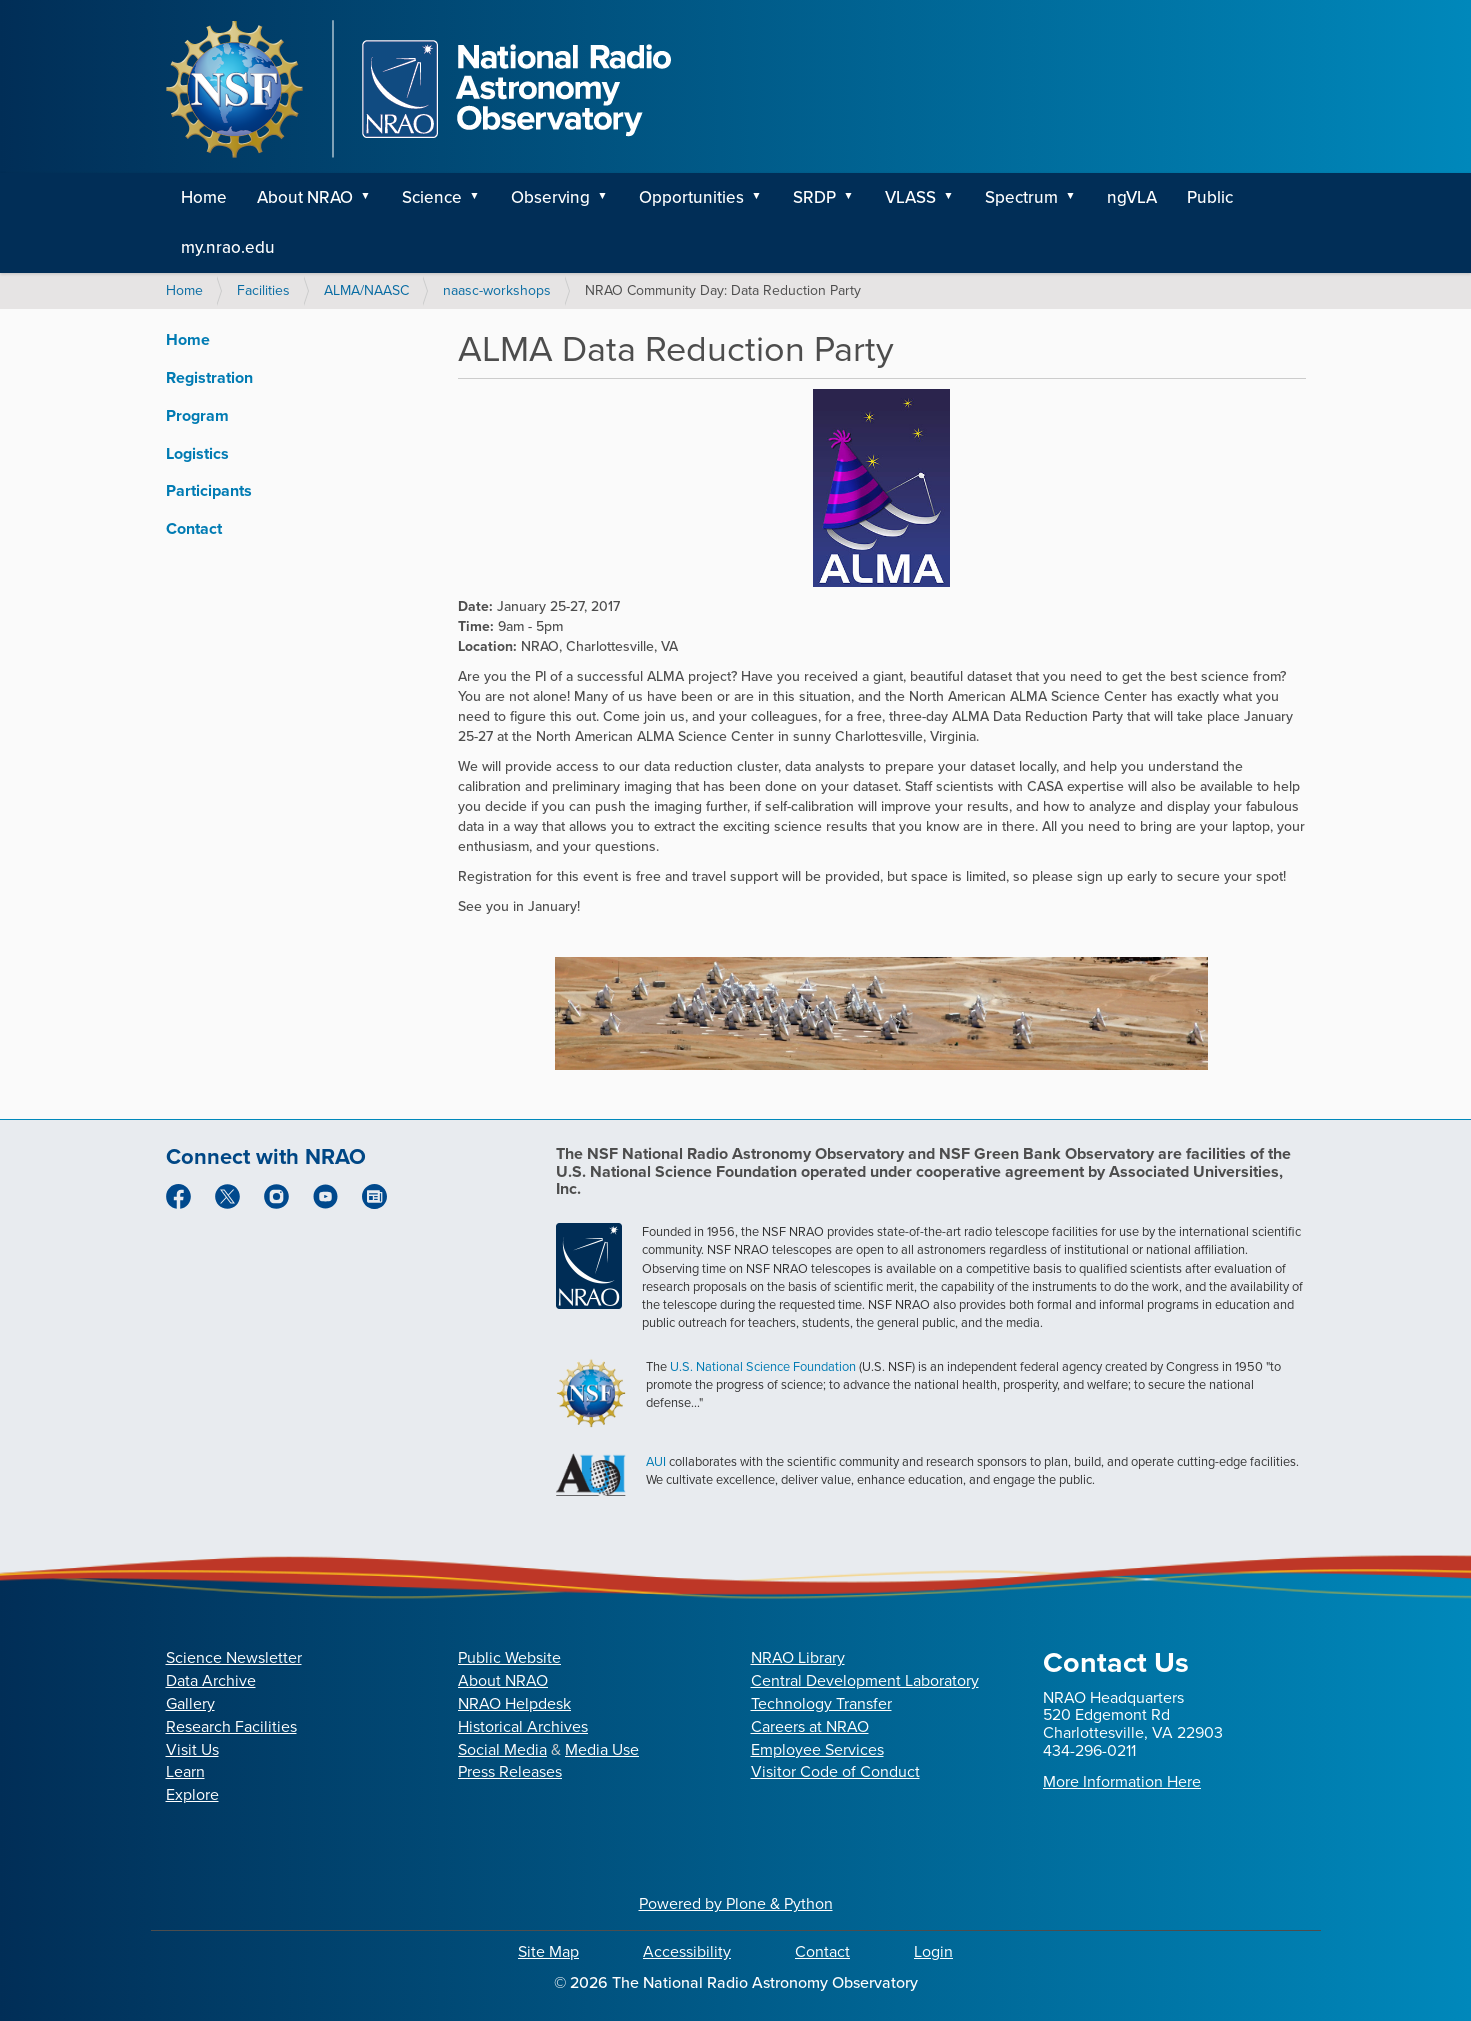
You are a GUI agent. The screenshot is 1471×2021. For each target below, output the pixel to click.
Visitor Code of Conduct (835, 1771)
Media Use (602, 1749)
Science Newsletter (234, 1657)
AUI (656, 1461)
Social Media (502, 1749)
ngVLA (1132, 197)
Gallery (190, 1703)
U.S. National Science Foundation (763, 1366)
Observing (550, 197)
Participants (209, 490)
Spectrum (1021, 197)
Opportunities (691, 197)
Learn (185, 1771)
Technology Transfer (821, 1703)
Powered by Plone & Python (736, 1903)
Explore (192, 1794)
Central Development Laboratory (865, 1680)
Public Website (509, 1657)
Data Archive (211, 1680)
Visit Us (192, 1749)
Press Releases (510, 1771)
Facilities (263, 290)
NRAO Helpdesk (514, 1703)
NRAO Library (798, 1657)
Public (1210, 197)
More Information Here (1122, 1781)
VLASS (910, 197)
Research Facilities (231, 1726)
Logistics (197, 453)
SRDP (814, 197)
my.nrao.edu (228, 247)
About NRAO (305, 197)
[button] (373, 198)
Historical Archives (523, 1726)
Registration (209, 377)
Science (432, 197)
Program (197, 415)
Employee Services (817, 1749)
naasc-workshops (497, 290)
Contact (194, 528)
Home (204, 197)
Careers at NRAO (810, 1726)
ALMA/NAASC (366, 290)
